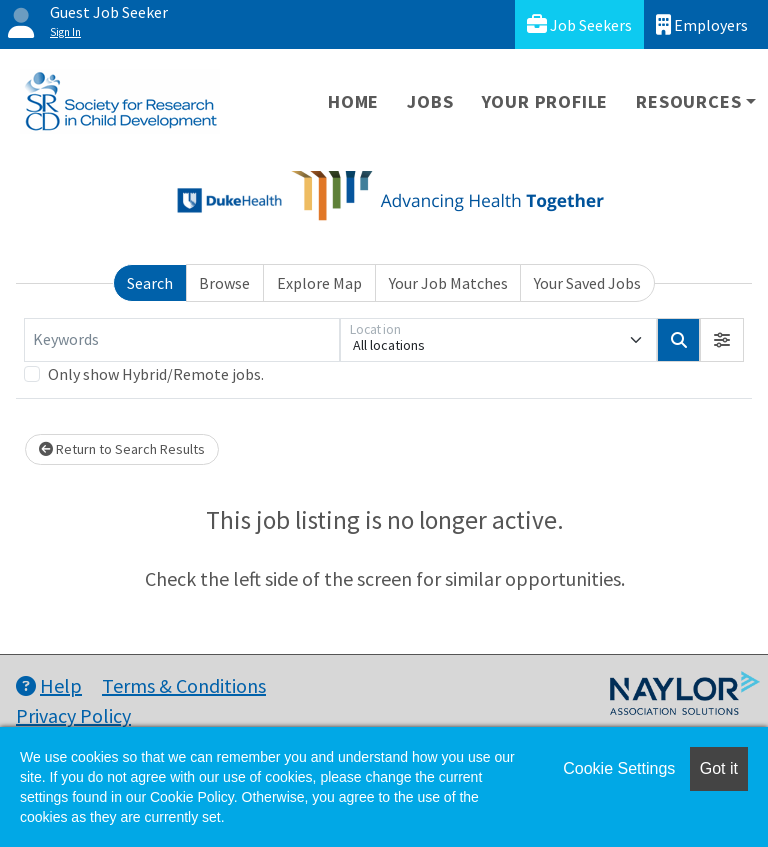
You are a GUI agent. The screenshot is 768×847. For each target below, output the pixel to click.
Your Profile (545, 101)
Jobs (430, 101)
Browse (224, 283)
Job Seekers (579, 24)
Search (150, 283)
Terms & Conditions (184, 685)
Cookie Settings (619, 768)
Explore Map (319, 283)
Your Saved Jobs (587, 283)
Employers (702, 24)
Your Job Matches (448, 283)
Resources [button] (688, 101)
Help (49, 685)
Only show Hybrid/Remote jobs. (156, 374)
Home (353, 101)
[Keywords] (182, 340)
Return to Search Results (122, 449)
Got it (719, 768)
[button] (722, 340)
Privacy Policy (73, 715)
